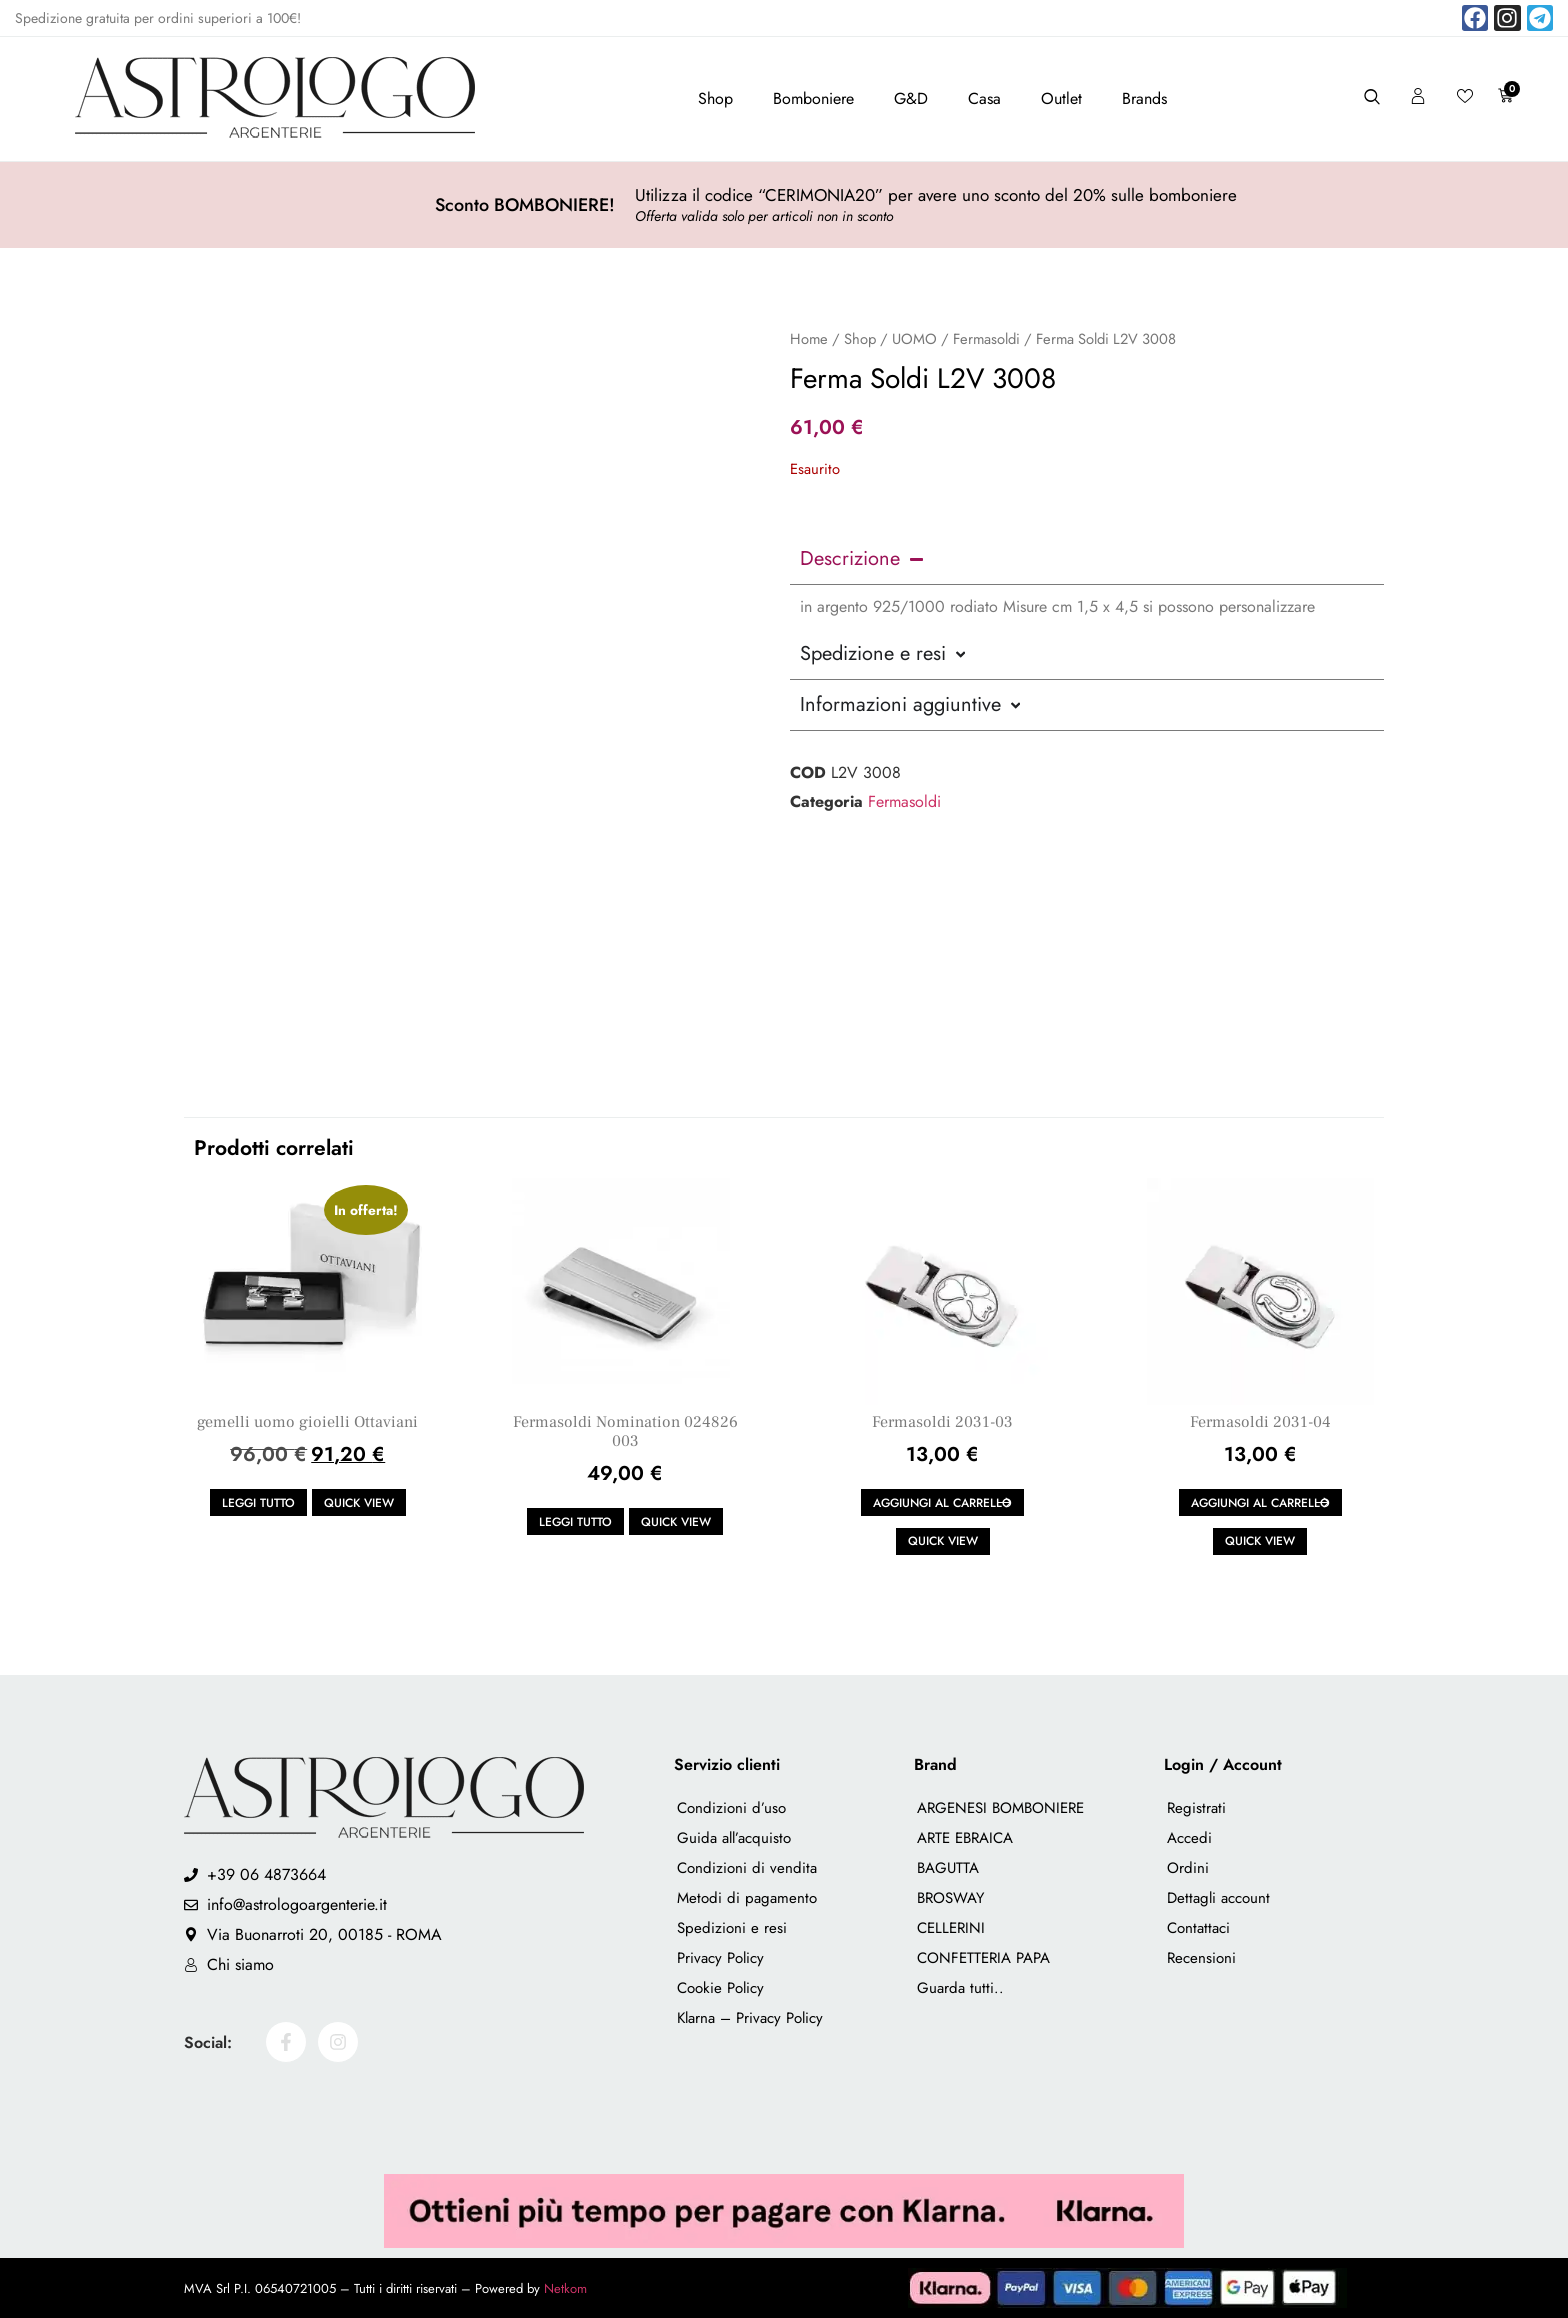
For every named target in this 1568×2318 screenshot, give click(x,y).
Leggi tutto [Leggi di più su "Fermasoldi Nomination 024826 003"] (575, 1522)
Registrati (1196, 1808)
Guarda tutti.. (960, 1988)
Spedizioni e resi (732, 1928)
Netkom (565, 2288)
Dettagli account (1218, 1898)
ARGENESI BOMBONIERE (1000, 1808)
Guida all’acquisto (734, 1838)
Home (809, 339)
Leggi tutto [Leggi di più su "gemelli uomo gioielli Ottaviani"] (258, 1503)
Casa (984, 98)
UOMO (914, 339)
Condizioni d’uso (731, 1808)
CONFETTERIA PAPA (983, 1958)
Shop (715, 98)
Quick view (359, 1503)
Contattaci (1198, 1928)
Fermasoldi (986, 339)
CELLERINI (951, 1928)
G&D (911, 98)
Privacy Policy (720, 1958)
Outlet (1061, 98)
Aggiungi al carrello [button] (942, 1503)
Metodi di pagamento (747, 1898)
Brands (1144, 98)
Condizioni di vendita (747, 1868)
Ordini (1188, 1868)
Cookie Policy (720, 1988)
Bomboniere (813, 98)
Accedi (1189, 1838)
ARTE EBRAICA (965, 1838)
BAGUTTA (948, 1868)
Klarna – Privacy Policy (750, 2018)
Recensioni (1201, 1958)
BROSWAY (950, 1898)
